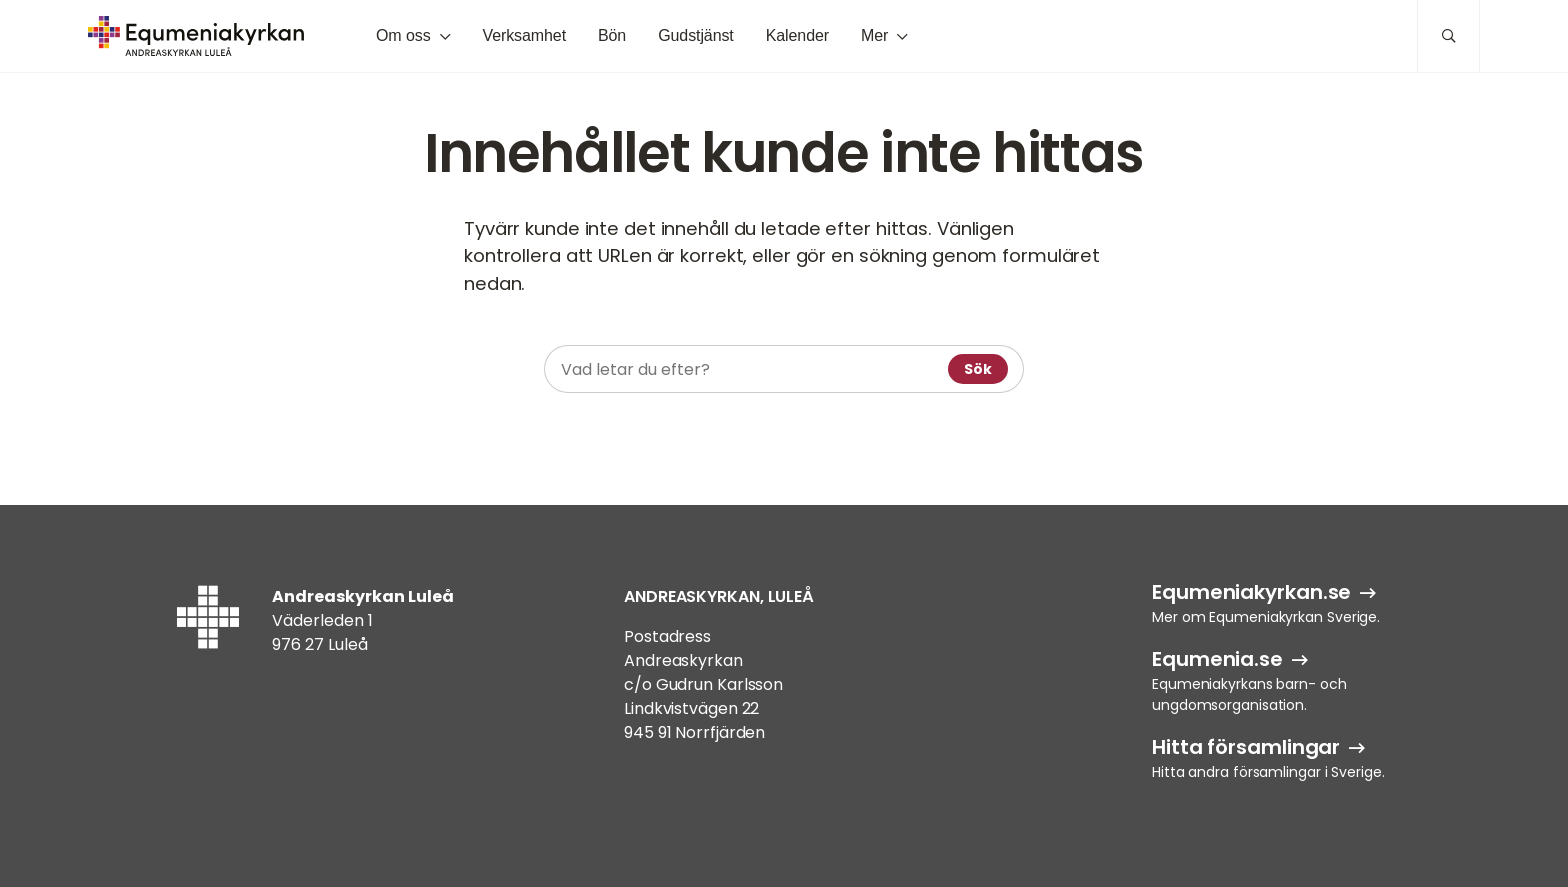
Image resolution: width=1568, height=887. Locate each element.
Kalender (797, 35)
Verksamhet (524, 35)
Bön (612, 35)
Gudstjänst (696, 35)
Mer (874, 35)
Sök (978, 369)
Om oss (403, 35)
